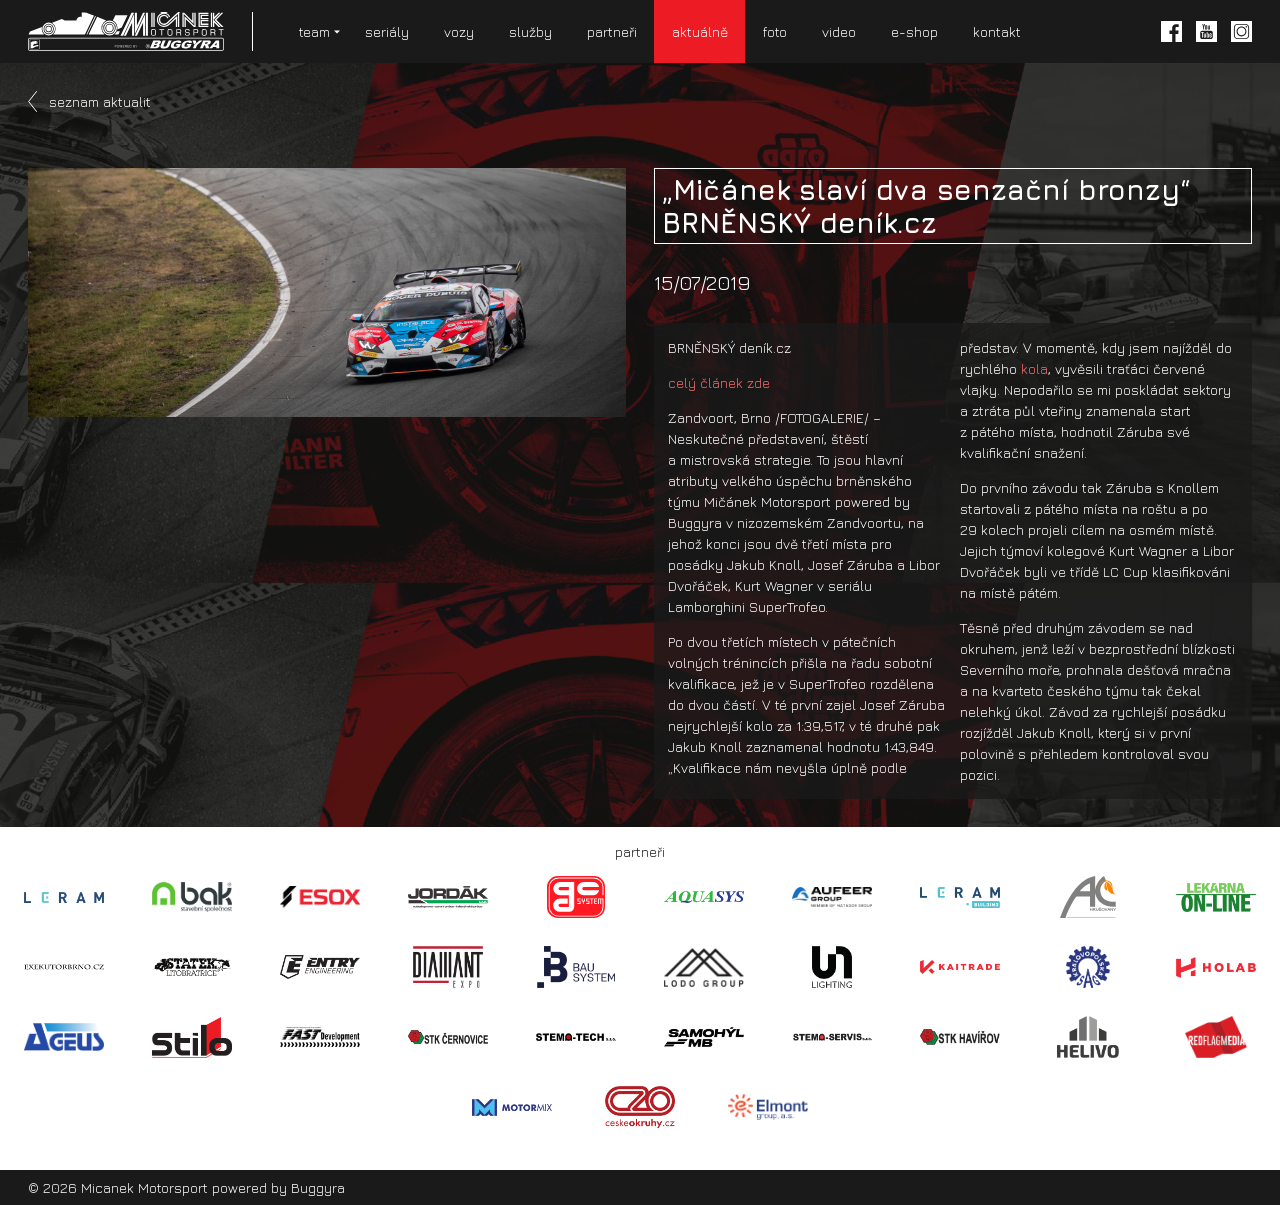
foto (775, 31)
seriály (387, 31)
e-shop (914, 31)
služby (530, 31)
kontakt (997, 31)
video (839, 31)
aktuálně (700, 31)
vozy (459, 31)
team (314, 31)
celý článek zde (719, 382)
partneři (612, 31)
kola (1034, 368)
